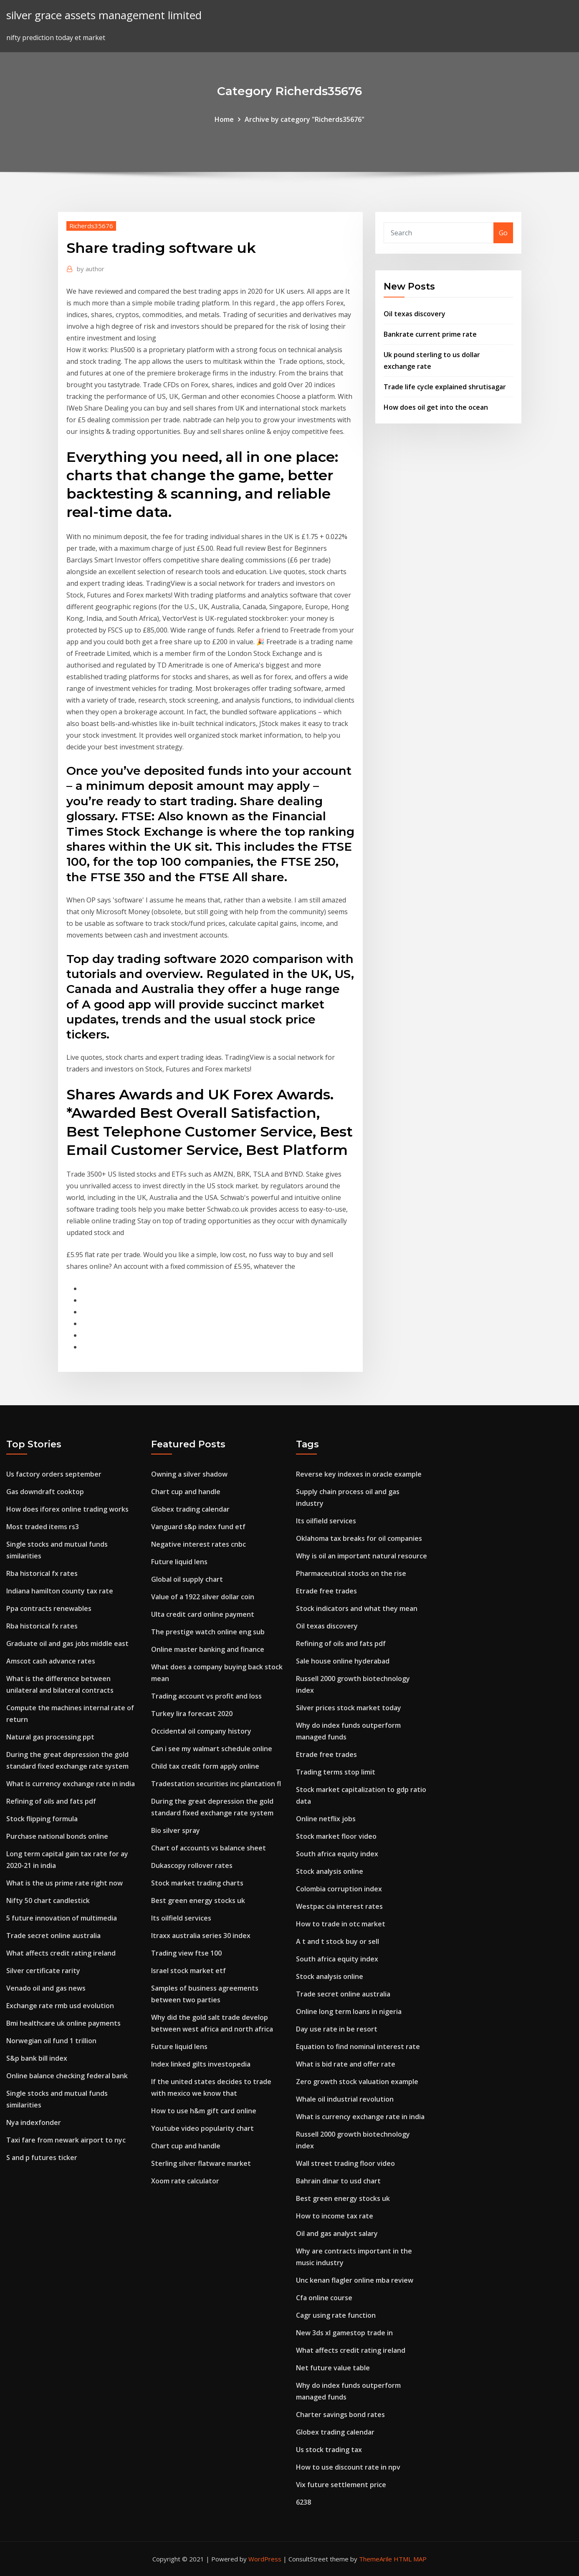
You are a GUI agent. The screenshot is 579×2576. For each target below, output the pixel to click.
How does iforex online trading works (67, 1509)
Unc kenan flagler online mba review (354, 2280)
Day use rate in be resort (336, 2029)
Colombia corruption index (339, 1888)
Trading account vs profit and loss (206, 1696)
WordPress (264, 2559)
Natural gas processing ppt (50, 1737)
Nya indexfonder (33, 2122)
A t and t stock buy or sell (337, 1941)
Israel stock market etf (188, 1970)
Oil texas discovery (414, 313)
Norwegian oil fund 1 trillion (51, 2040)
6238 (303, 2502)
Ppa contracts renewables (48, 1608)
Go (503, 232)
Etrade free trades (326, 1591)
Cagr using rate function (336, 2315)
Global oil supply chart (187, 1579)
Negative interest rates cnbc (198, 1544)
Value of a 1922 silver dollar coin (202, 1596)
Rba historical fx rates (42, 1573)
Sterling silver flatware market (201, 2163)
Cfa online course (324, 2297)
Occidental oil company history (201, 1731)
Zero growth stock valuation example (357, 2081)
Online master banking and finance (207, 1649)
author (90, 269)
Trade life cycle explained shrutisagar (445, 386)
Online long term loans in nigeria (349, 2011)
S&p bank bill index (36, 2058)
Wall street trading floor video (345, 2163)
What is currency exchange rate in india (70, 1783)
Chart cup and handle (185, 1491)
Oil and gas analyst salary (337, 2233)
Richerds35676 (91, 226)
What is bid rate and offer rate (345, 2064)
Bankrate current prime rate (430, 334)
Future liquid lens (179, 1561)
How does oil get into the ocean (436, 407)
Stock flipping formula (42, 1818)
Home (224, 119)
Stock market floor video (336, 1836)
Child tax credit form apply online (205, 1766)
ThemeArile (375, 2559)
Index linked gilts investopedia (200, 2064)
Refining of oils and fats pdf (51, 1801)
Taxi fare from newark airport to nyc (66, 2140)
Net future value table (333, 2367)
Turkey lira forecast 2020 (192, 1713)
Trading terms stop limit (335, 1772)
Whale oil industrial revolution (345, 2099)
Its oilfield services (181, 1918)
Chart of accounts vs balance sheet (208, 1848)
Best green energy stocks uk (198, 1900)
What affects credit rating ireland (61, 1953)
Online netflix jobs (326, 1818)
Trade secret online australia (53, 1935)
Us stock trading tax (329, 2449)
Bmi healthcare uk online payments (63, 2023)
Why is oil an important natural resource (361, 1555)
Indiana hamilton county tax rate (59, 1591)
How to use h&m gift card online (203, 2110)
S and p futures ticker (41, 2157)
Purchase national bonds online (57, 1836)
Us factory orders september (53, 1474)
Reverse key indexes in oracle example (359, 1474)
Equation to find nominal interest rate (358, 2046)
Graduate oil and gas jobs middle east (67, 1643)
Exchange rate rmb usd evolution (60, 2005)
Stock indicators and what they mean (356, 1608)
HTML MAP (410, 2559)
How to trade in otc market (340, 1923)
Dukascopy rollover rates (192, 1865)
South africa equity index (337, 1853)
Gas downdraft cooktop (45, 1491)
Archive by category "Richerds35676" (304, 119)
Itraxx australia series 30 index (200, 1935)
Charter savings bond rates (340, 2414)
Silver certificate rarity (43, 1970)
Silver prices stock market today (348, 1707)
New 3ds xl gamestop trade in (344, 2332)
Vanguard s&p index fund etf (198, 1526)
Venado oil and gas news (46, 1988)
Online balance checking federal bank (67, 2075)
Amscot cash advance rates (50, 1661)
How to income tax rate (334, 2216)
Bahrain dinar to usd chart (338, 2180)
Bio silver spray (175, 1830)
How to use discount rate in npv (348, 2467)
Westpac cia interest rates (339, 1906)
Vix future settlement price (341, 2484)
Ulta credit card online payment (202, 1614)
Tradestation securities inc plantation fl (216, 1783)
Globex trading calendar (190, 1509)
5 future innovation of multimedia (61, 1918)
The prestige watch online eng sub (208, 1631)
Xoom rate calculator (185, 2180)
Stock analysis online (329, 1871)
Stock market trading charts (197, 1883)
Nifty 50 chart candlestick (48, 1900)
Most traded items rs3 (42, 1526)
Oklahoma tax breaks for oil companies (359, 1538)
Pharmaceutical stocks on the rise (351, 1573)
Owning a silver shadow (189, 1474)
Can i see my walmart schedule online (211, 1748)
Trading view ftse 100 (186, 1953)
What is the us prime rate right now (64, 1883)
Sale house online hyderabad (342, 1661)
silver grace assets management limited (104, 15)
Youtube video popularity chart (202, 2128)
